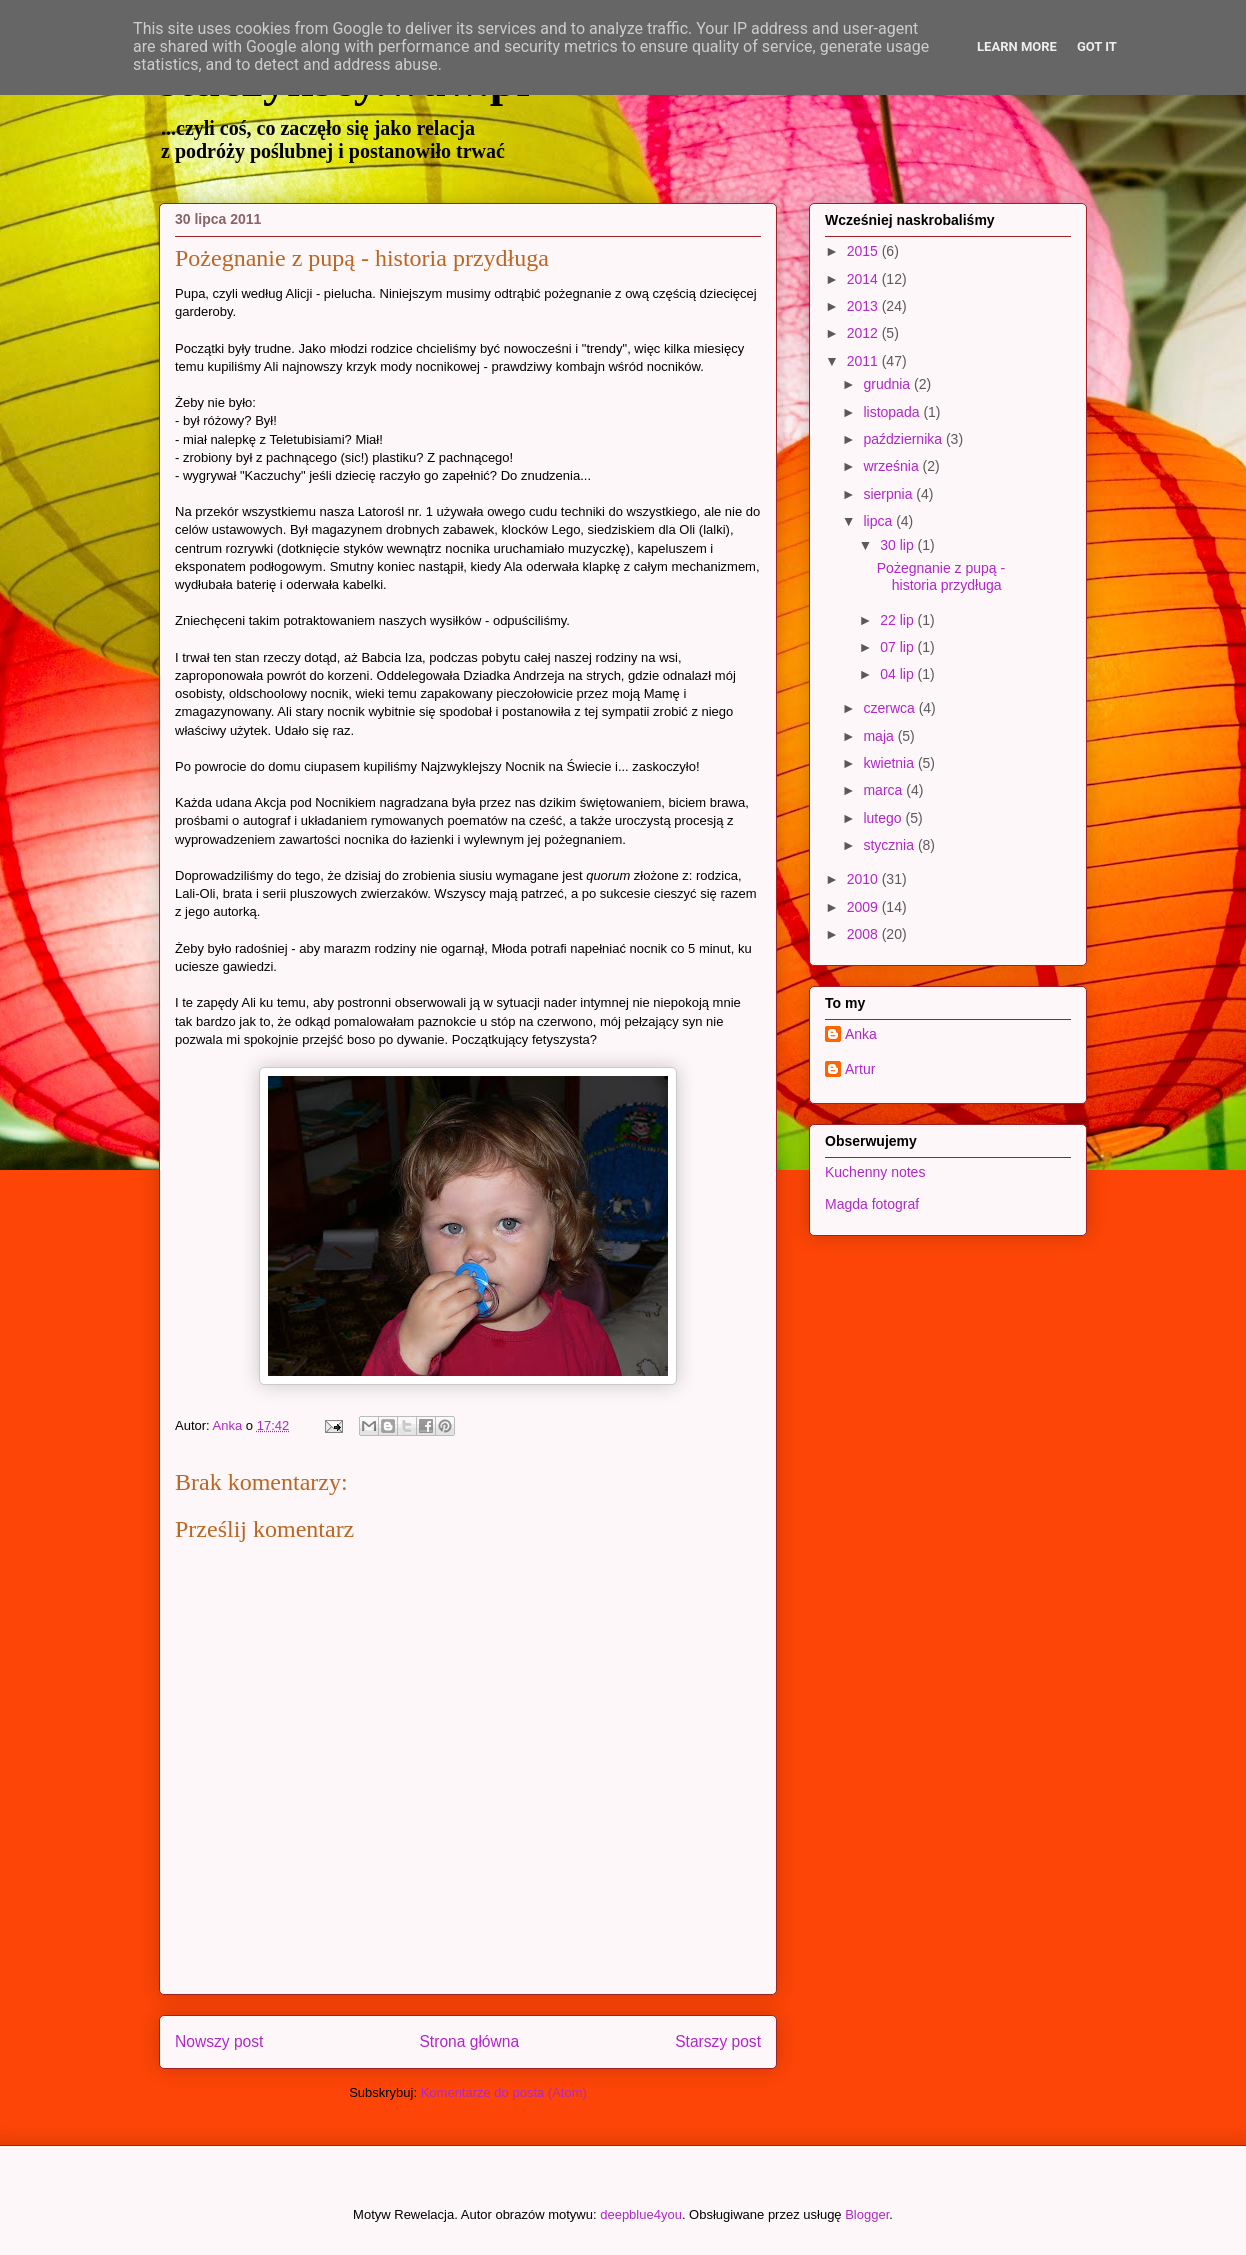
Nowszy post (219, 2041)
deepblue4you (641, 2214)
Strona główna (469, 2041)
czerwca (890, 708)
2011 (864, 361)
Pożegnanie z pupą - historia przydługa (941, 576)
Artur (860, 1069)
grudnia (888, 384)
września (892, 466)
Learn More (1017, 46)
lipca (879, 521)
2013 (864, 306)
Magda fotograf (872, 1204)
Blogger (867, 2214)
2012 (864, 333)
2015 (864, 251)
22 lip (898, 620)
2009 (864, 907)
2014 (864, 279)
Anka (861, 1034)
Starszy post (718, 2041)
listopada (893, 412)
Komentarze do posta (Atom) (504, 2092)
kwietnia (890, 763)
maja (880, 736)
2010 (864, 879)
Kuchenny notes (875, 1172)
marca (884, 790)
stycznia (890, 845)
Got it (1097, 46)
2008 (864, 934)
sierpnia (889, 494)
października (904, 439)
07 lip (898, 647)
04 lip (898, 674)
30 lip (898, 545)
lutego (884, 818)
